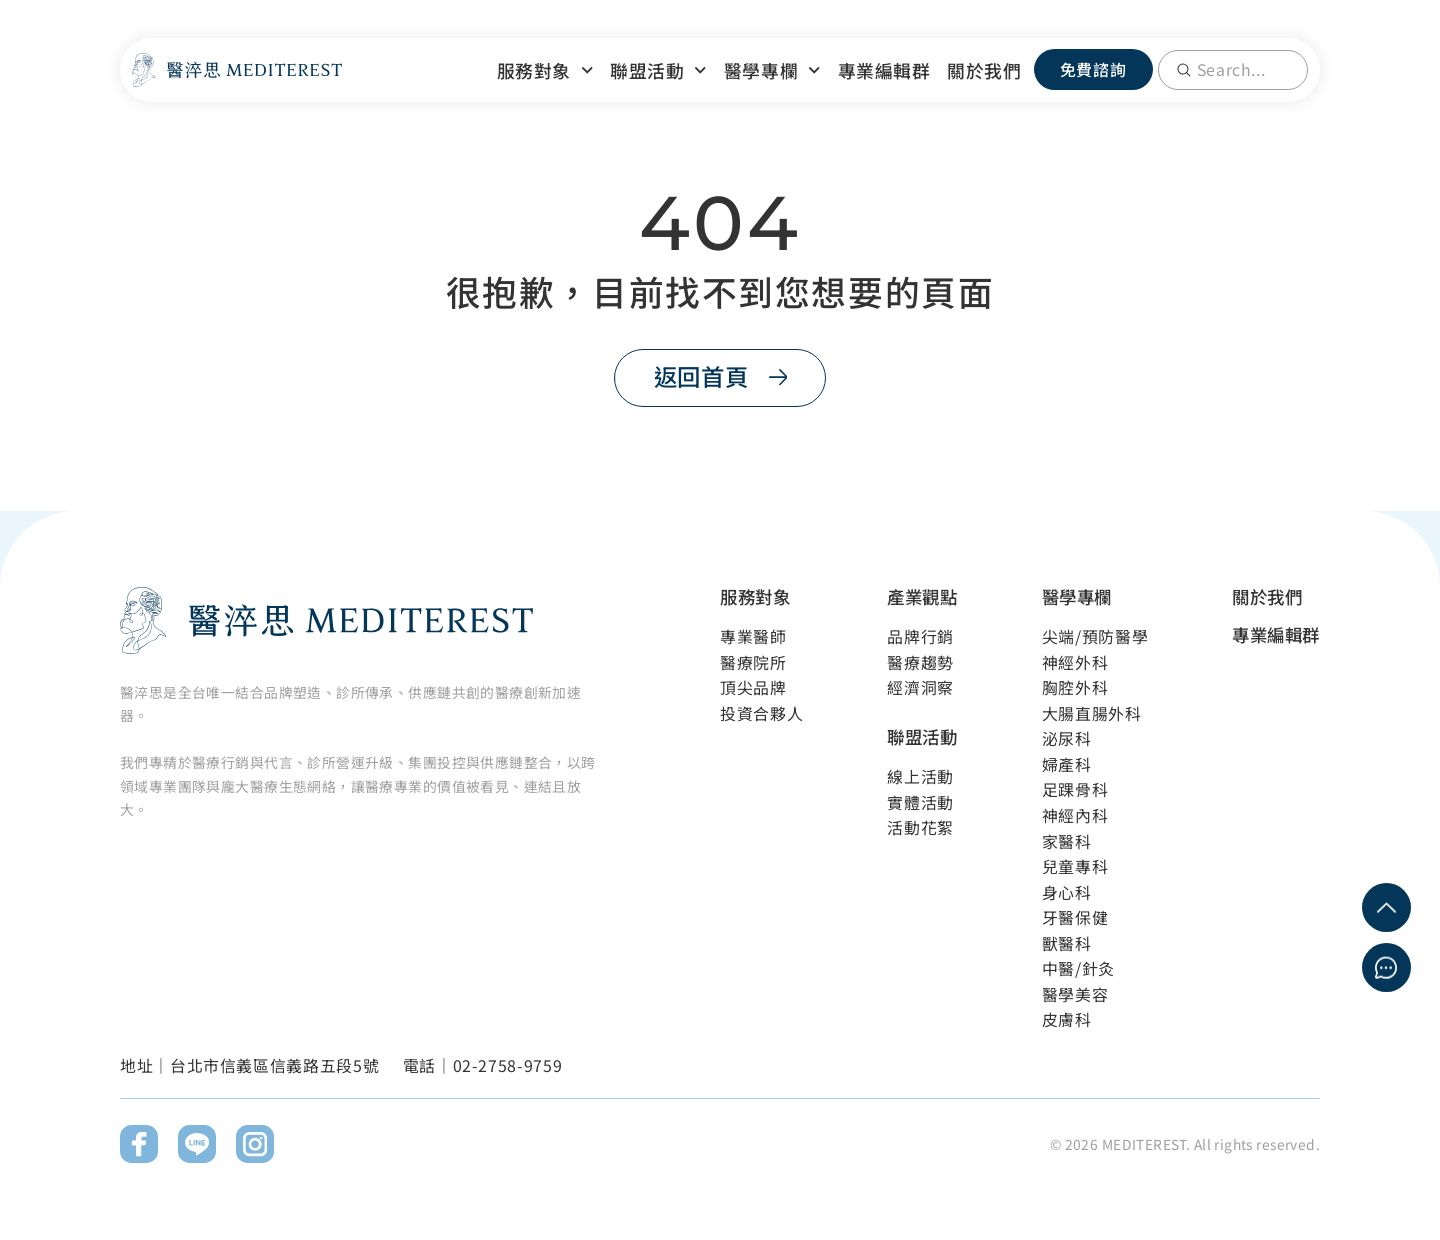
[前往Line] (197, 1145)
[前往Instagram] (255, 1145)
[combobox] (1233, 70)
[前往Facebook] (139, 1145)
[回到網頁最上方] (1386, 907)
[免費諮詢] (1093, 69)
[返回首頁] (719, 377)
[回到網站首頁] (237, 70)
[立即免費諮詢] (1386, 967)
